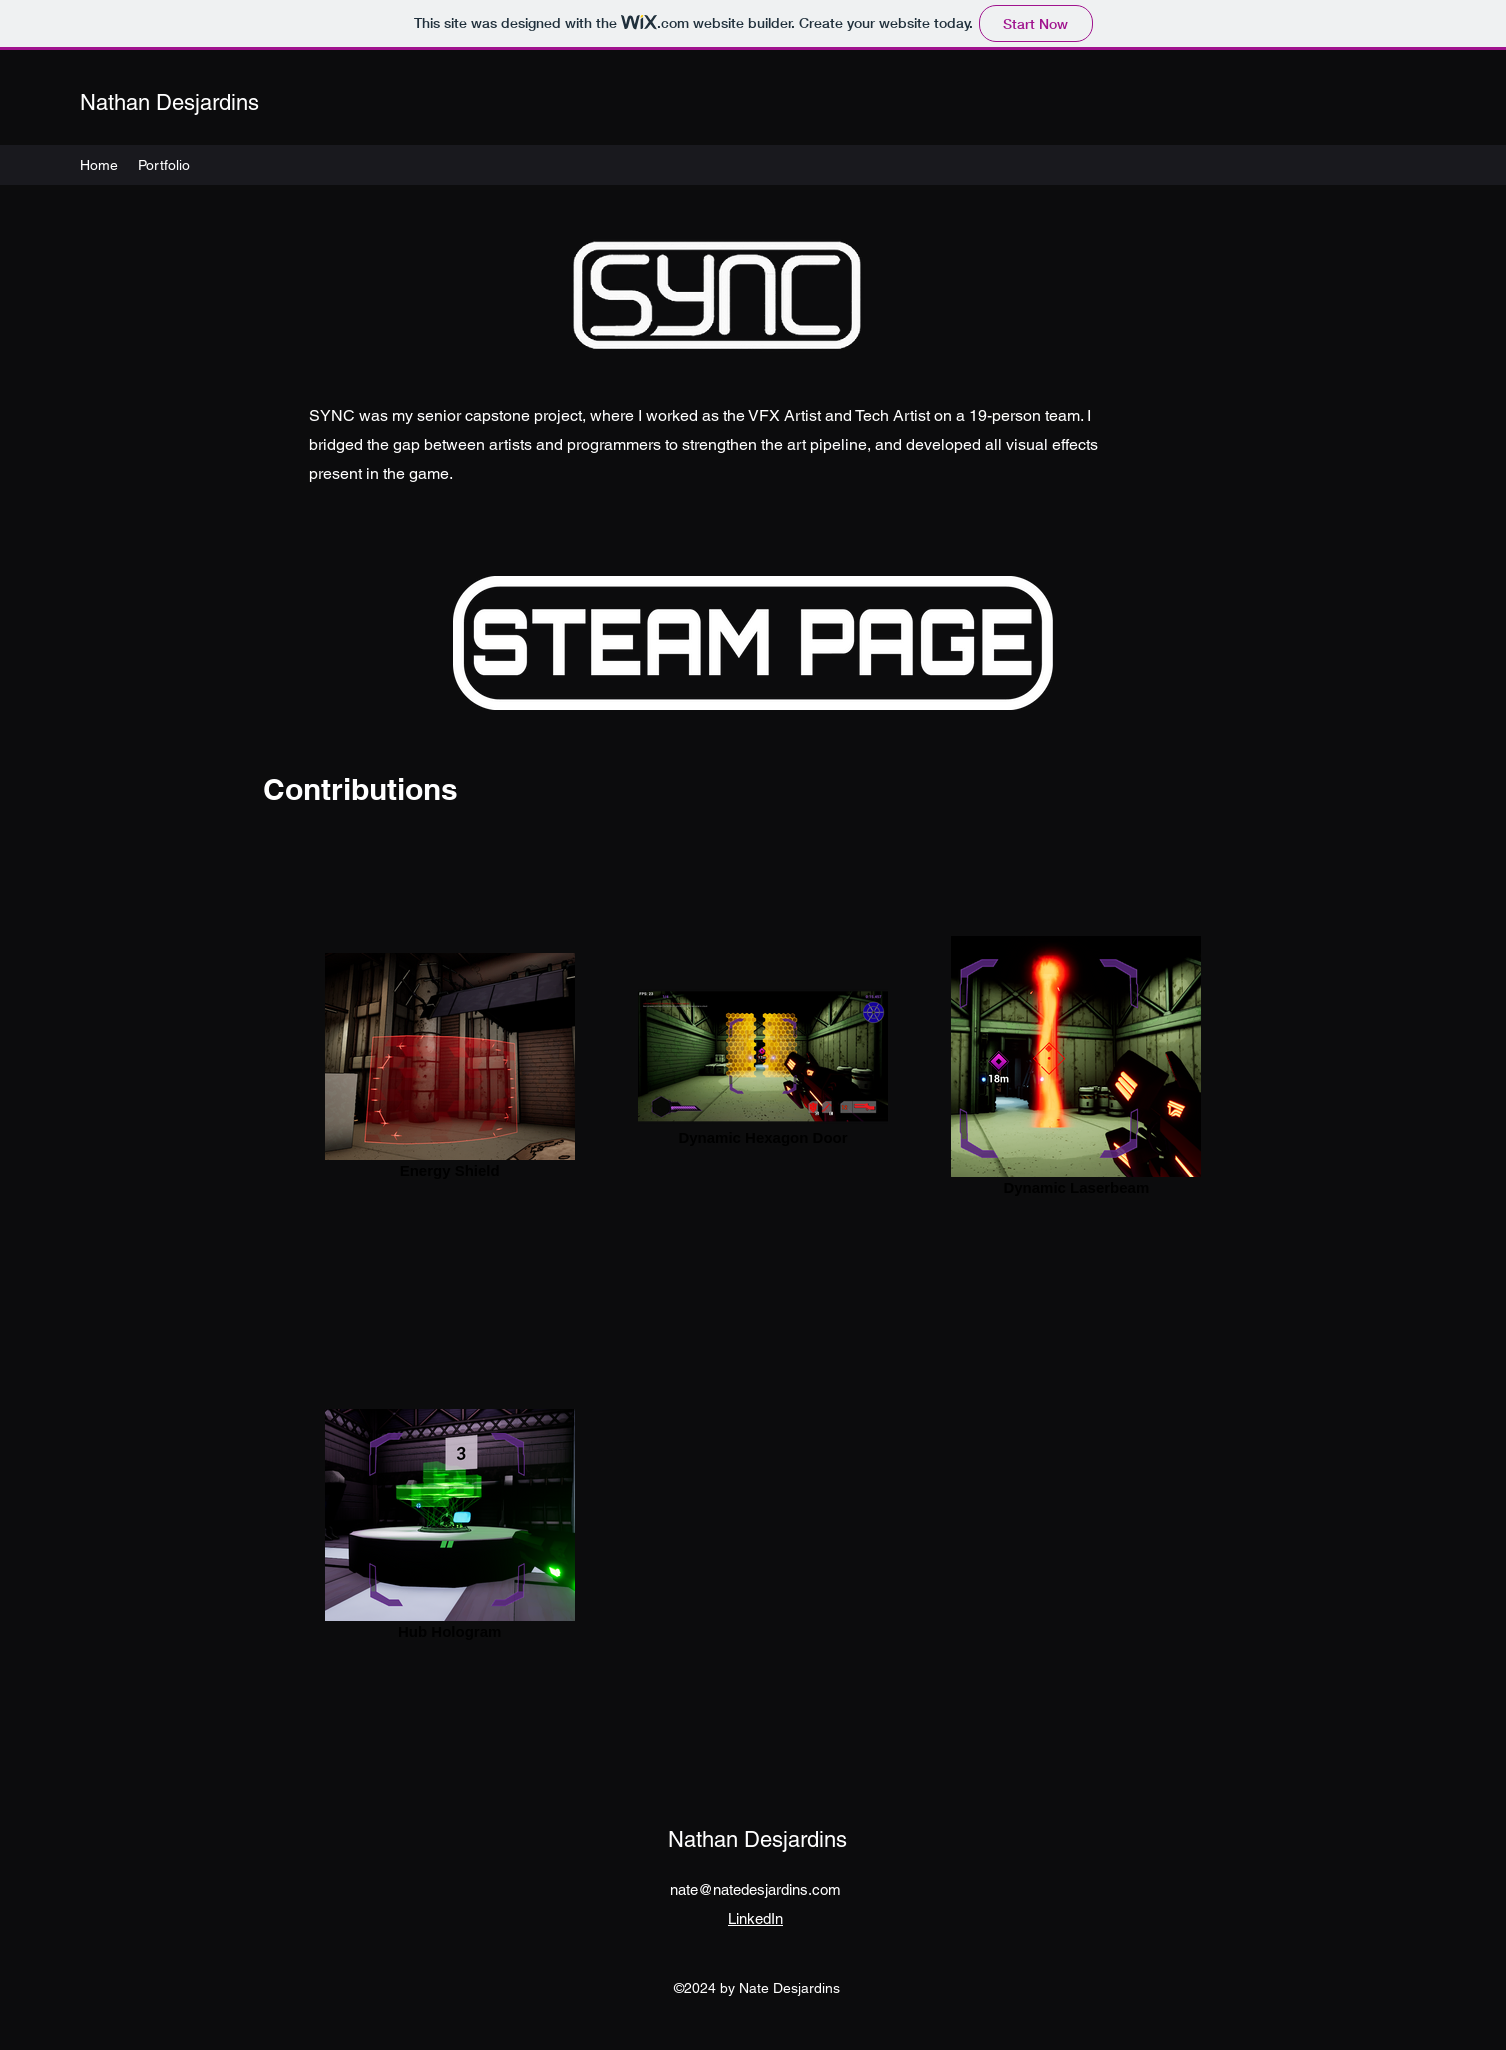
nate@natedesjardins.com (755, 1889)
